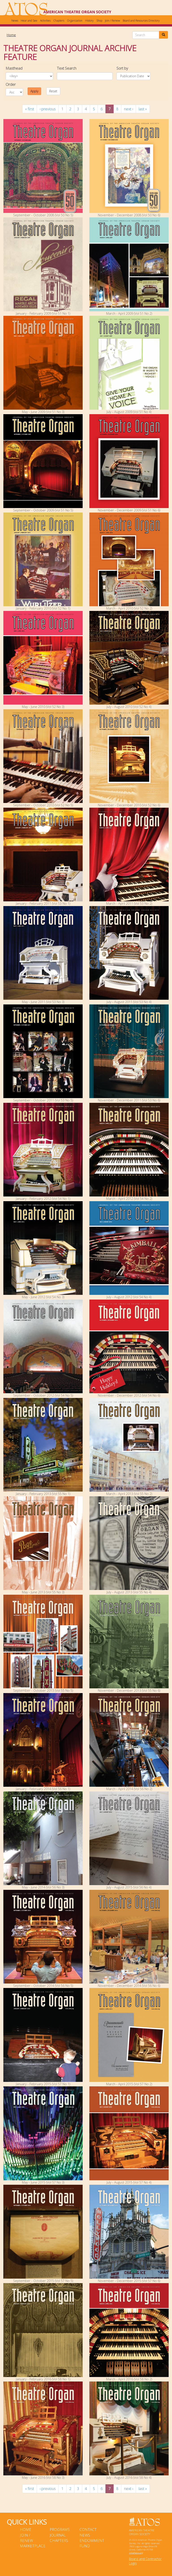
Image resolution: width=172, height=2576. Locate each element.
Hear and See (29, 20)
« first (29, 108)
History (89, 20)
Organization (74, 20)
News (14, 20)
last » (143, 108)
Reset (53, 91)
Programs (60, 2529)
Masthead (14, 68)
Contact (88, 2529)
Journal (58, 2535)
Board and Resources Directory (141, 20)
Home (11, 35)
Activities (45, 20)
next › (128, 108)
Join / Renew (112, 20)
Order (11, 84)
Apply (34, 91)
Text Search (66, 68)
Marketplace (32, 2545)
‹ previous (48, 108)
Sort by (122, 68)
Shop (99, 20)
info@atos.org (136, 2552)
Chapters (58, 20)
